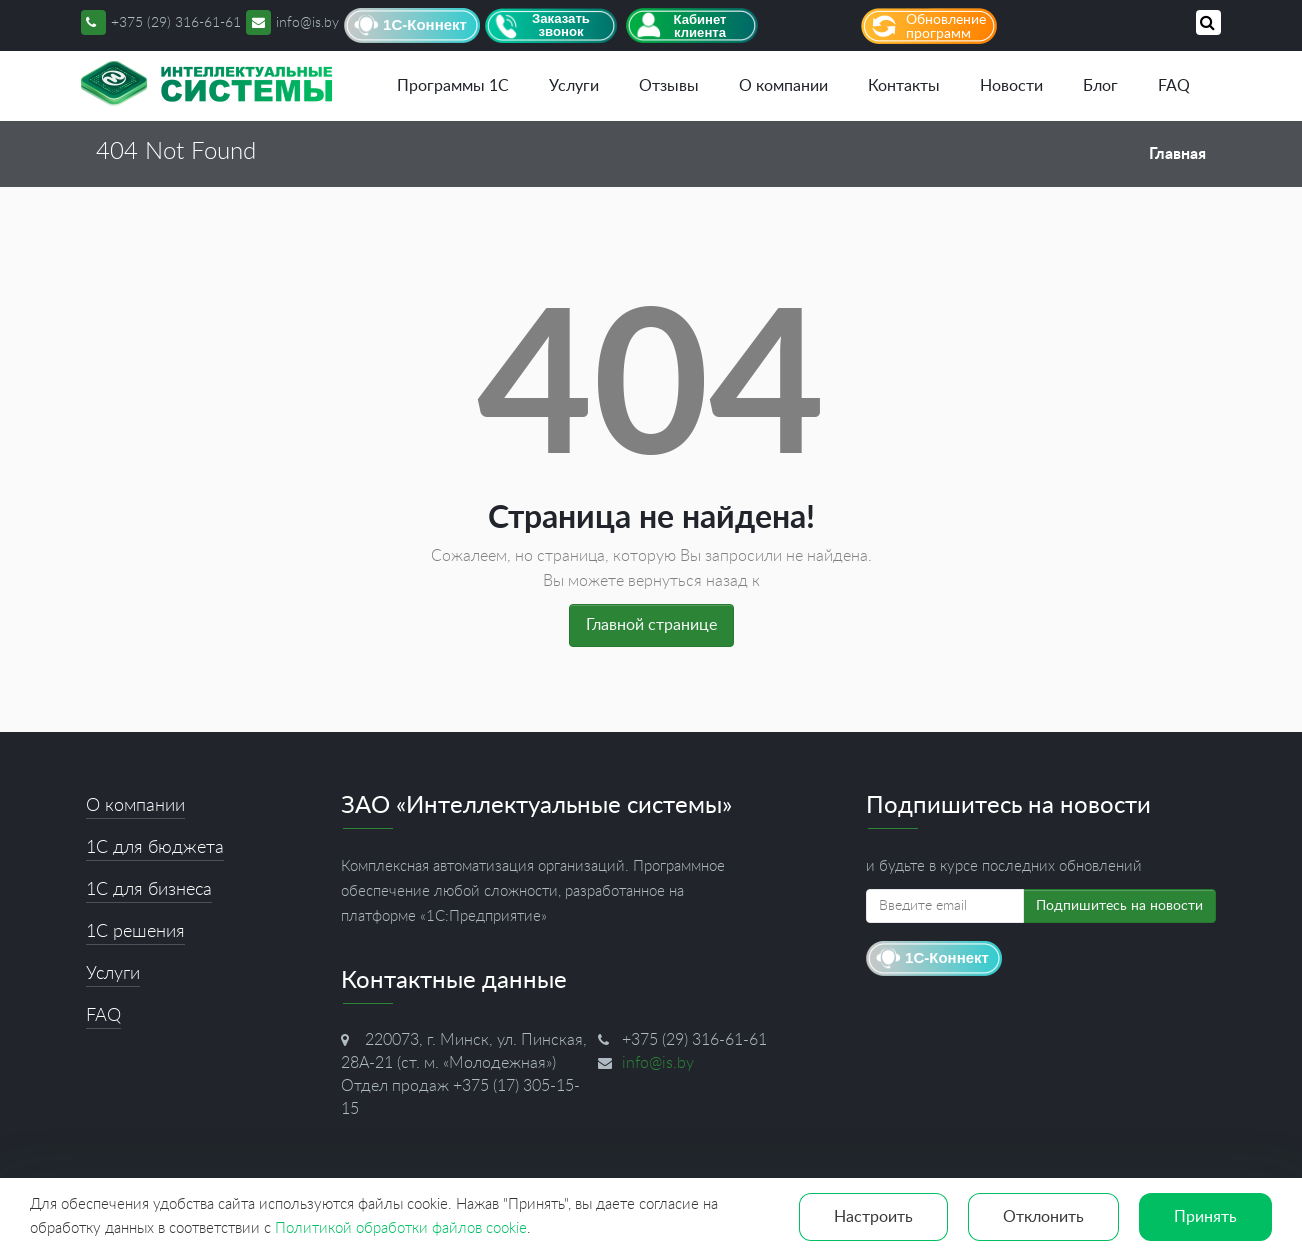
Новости (1011, 86)
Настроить (873, 1217)
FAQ (1174, 86)
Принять (1205, 1217)
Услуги (574, 86)
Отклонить (1043, 1217)
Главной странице (651, 625)
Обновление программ (946, 27)
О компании (783, 86)
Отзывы (669, 86)
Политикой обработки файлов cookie (401, 1228)
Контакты (904, 86)
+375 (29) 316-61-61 (176, 23)
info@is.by (292, 23)
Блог (1100, 86)
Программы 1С (453, 86)
